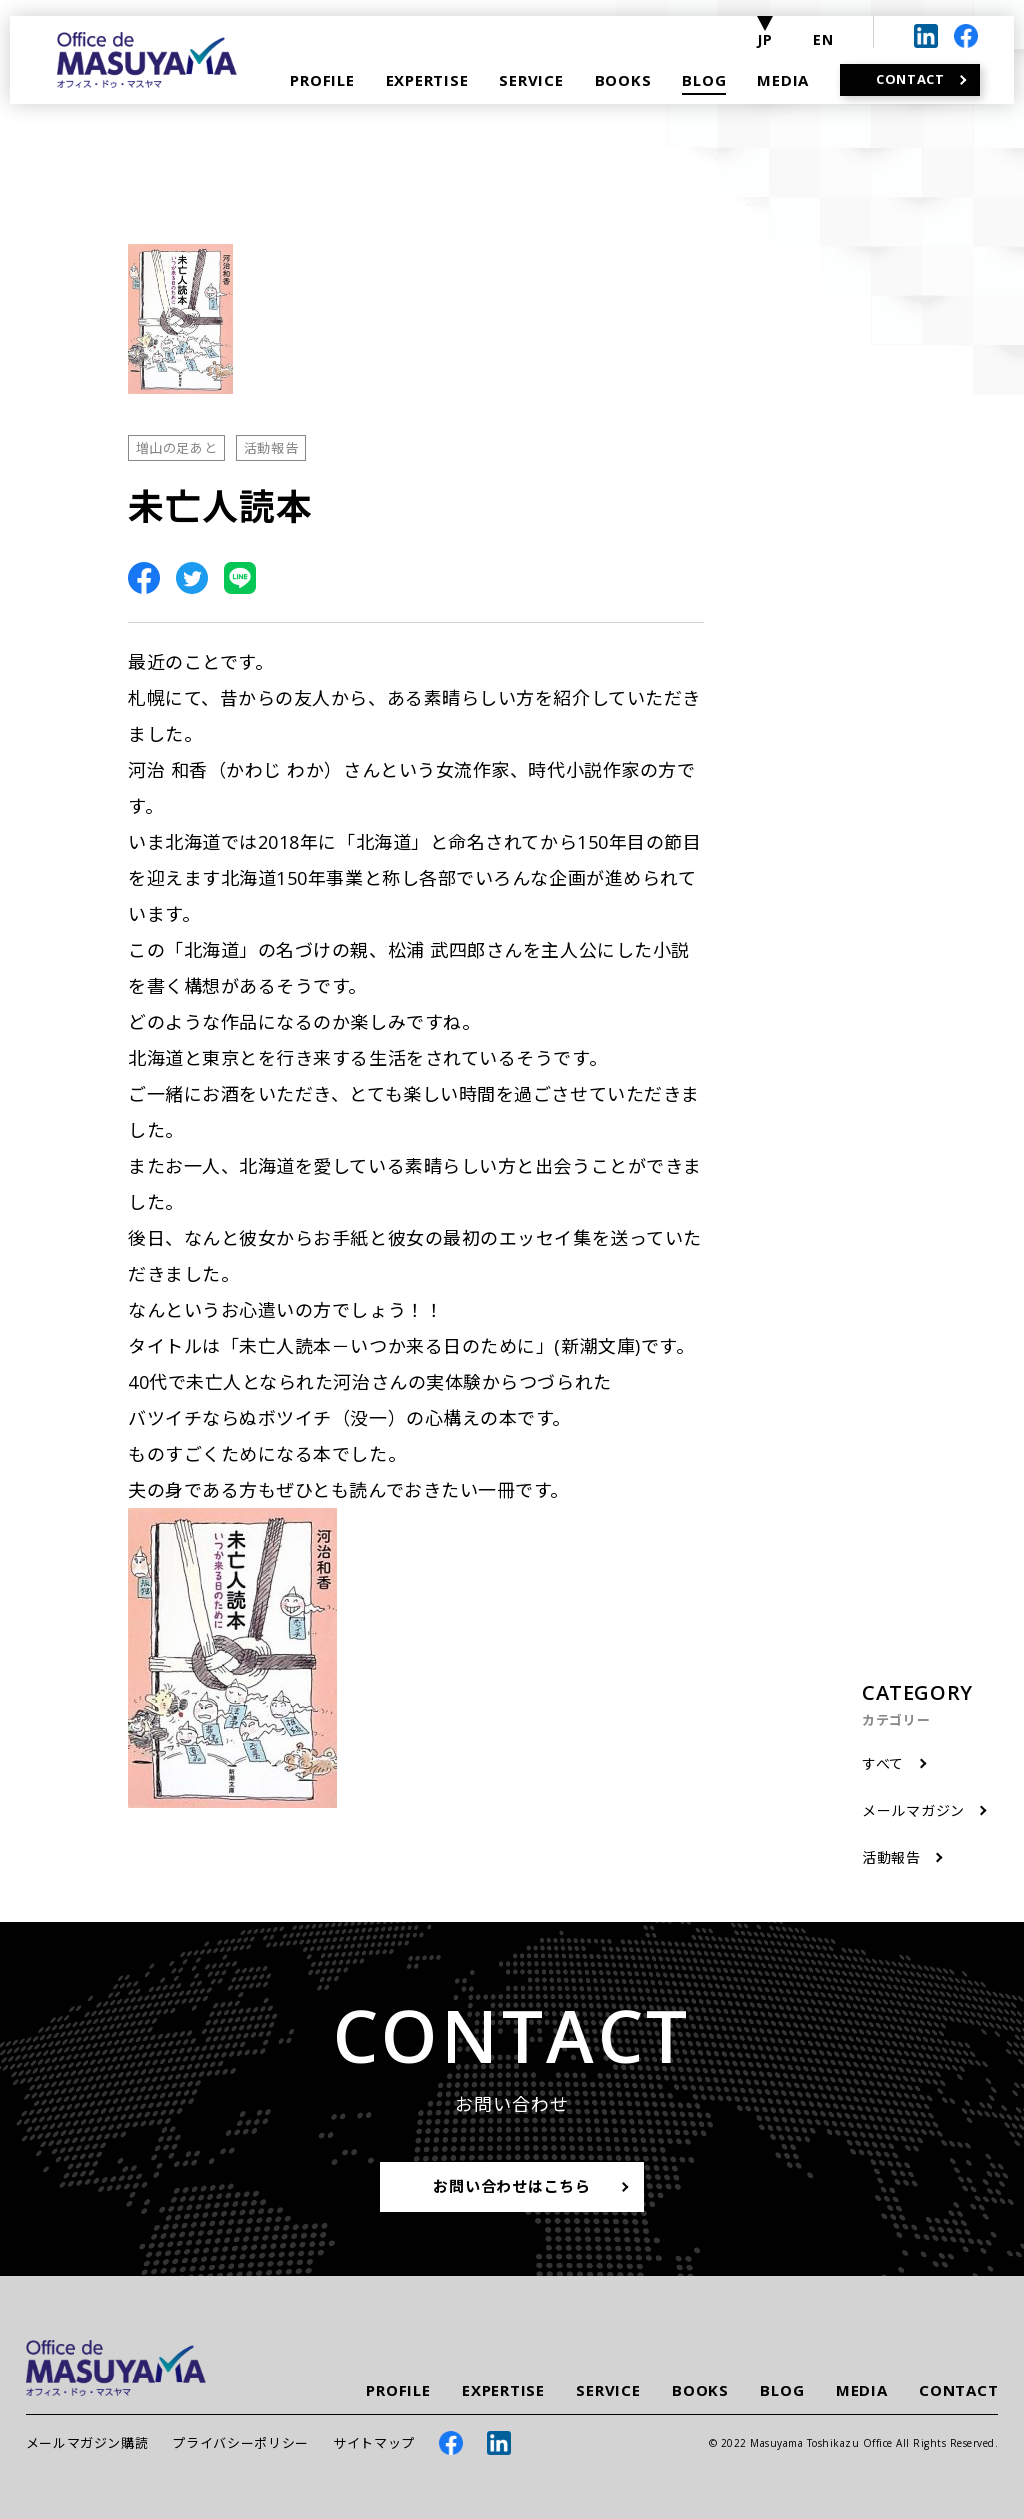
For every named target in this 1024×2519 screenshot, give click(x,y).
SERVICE (608, 2390)
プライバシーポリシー (240, 2443)
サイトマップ (374, 2443)
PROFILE (398, 2390)
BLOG (782, 2390)
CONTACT (958, 2390)
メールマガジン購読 (87, 2443)
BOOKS (700, 2390)
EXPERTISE (503, 2390)
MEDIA (862, 2390)
